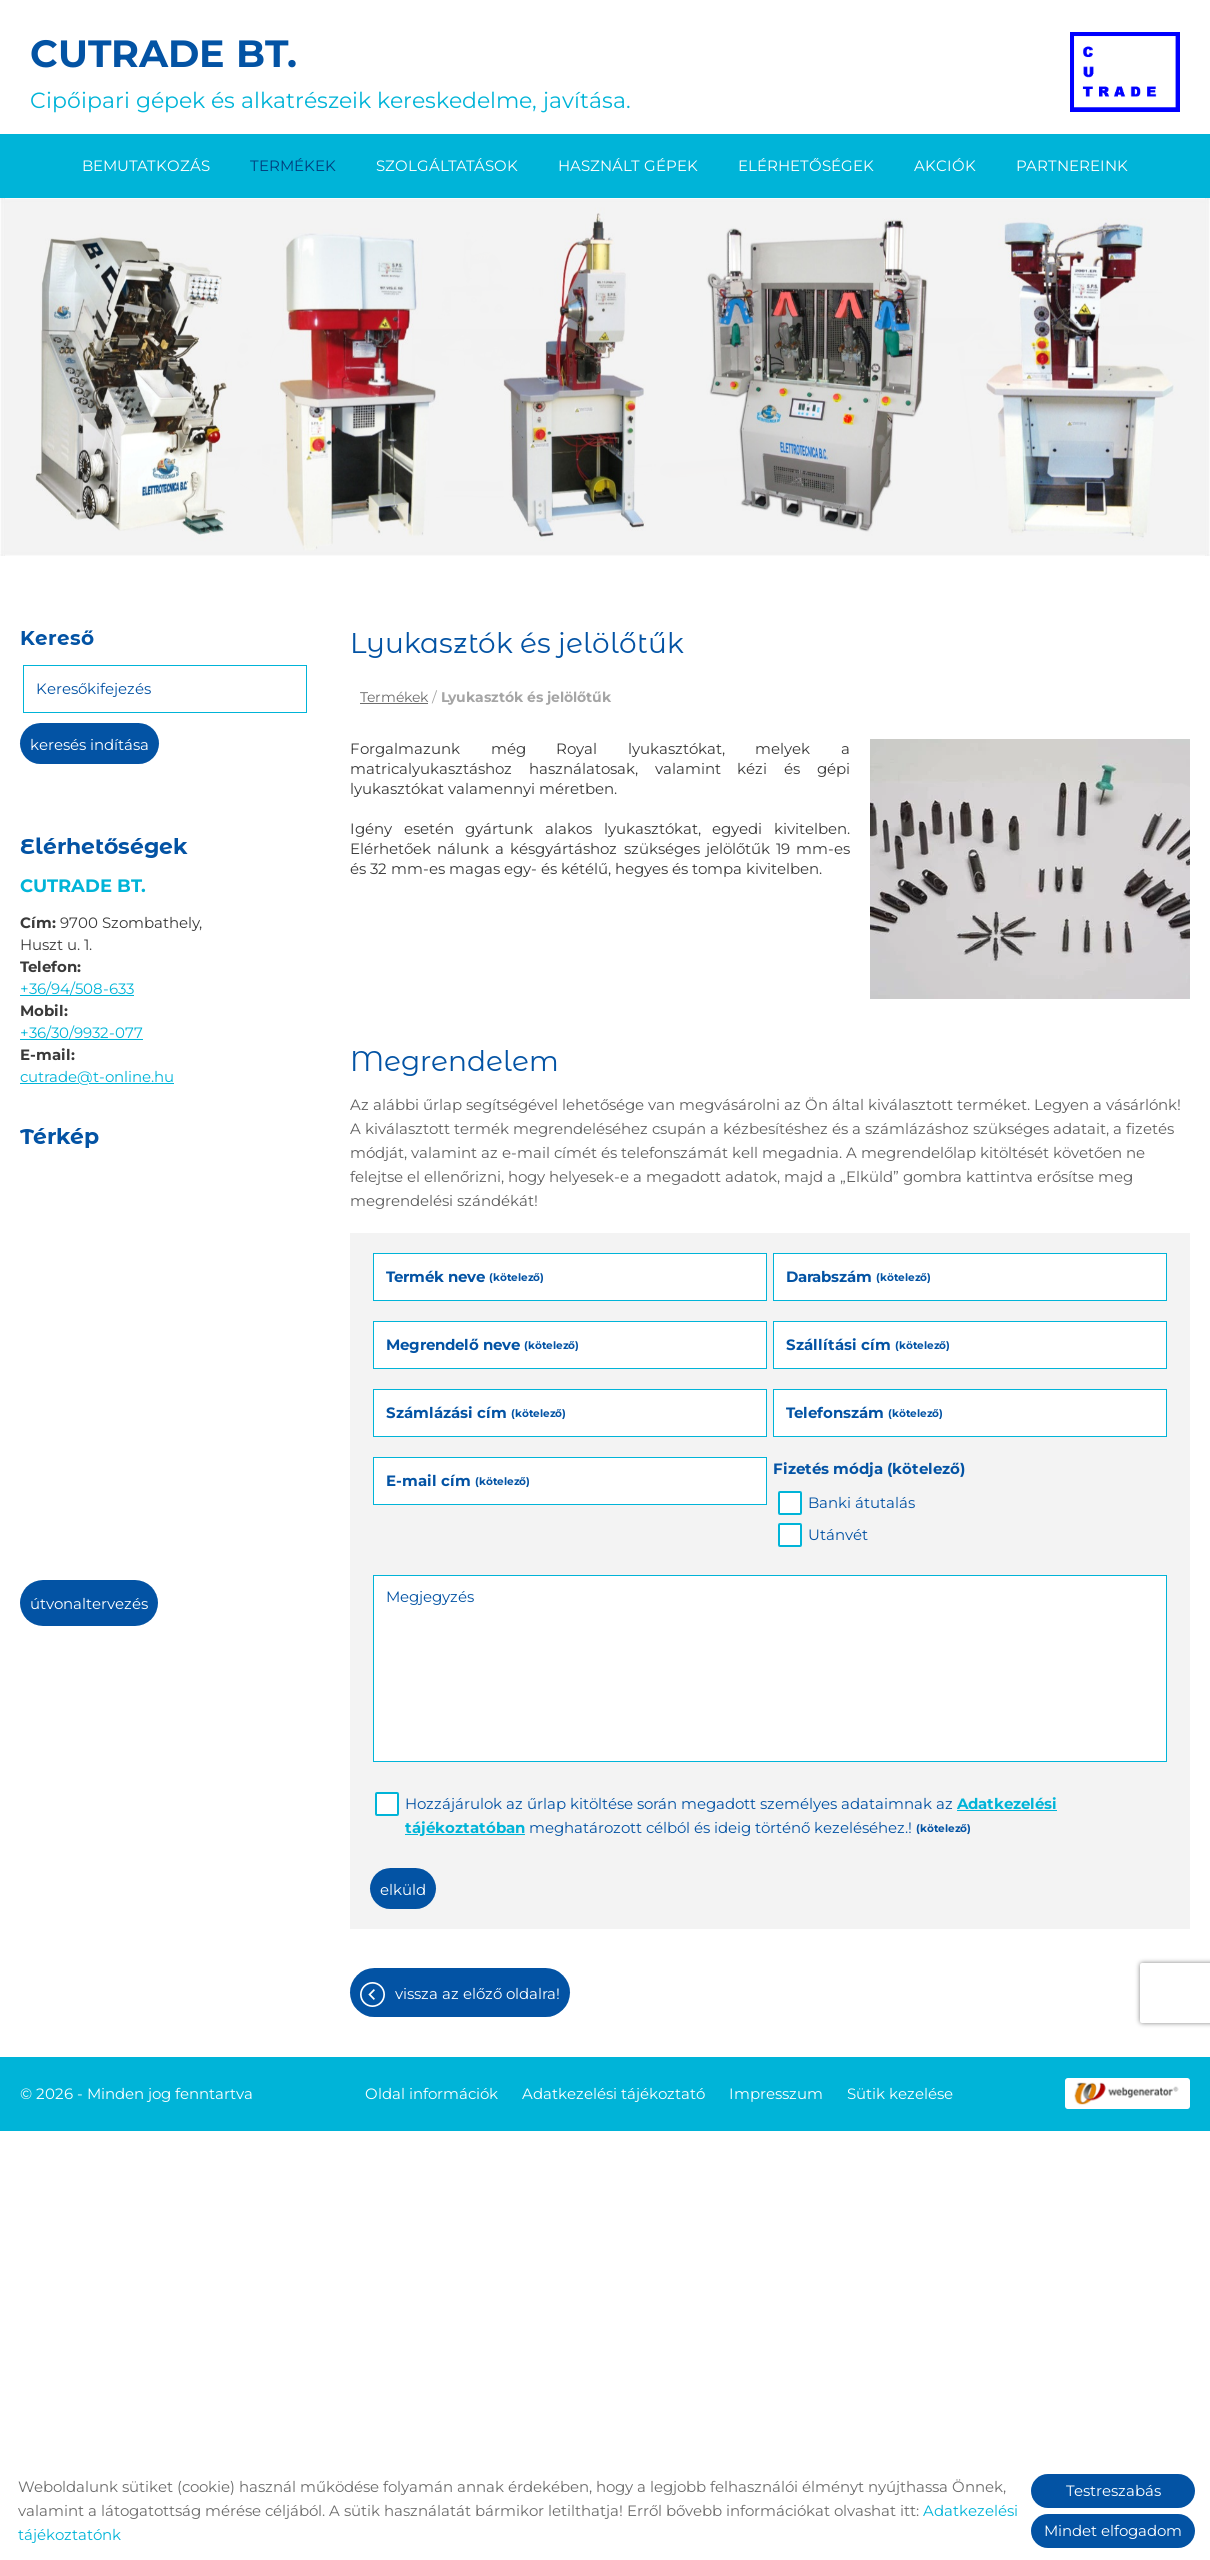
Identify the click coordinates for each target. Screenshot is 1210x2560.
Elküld (403, 1889)
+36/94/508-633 (77, 988)
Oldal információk (431, 2093)
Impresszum (776, 2093)
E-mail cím (458, 1480)
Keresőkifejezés (93, 688)
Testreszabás (1113, 2490)
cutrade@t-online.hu (97, 1076)
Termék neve (465, 1276)
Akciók (945, 165)
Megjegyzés (430, 1596)
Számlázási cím (476, 1412)
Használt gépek (628, 165)
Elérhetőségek (806, 165)
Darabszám (858, 1276)
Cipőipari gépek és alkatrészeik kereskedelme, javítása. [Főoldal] (330, 72)
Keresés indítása (89, 744)
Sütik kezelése (900, 2093)
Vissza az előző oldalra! (477, 1993)
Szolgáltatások (447, 165)
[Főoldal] (1125, 72)
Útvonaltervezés (89, 1603)
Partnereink (1072, 165)
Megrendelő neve (482, 1344)
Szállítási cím (868, 1344)
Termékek (293, 165)
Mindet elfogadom (1113, 2530)
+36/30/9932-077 (81, 1032)
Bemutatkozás (146, 165)
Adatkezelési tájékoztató (613, 2093)
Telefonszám (864, 1412)
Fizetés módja (869, 1468)
